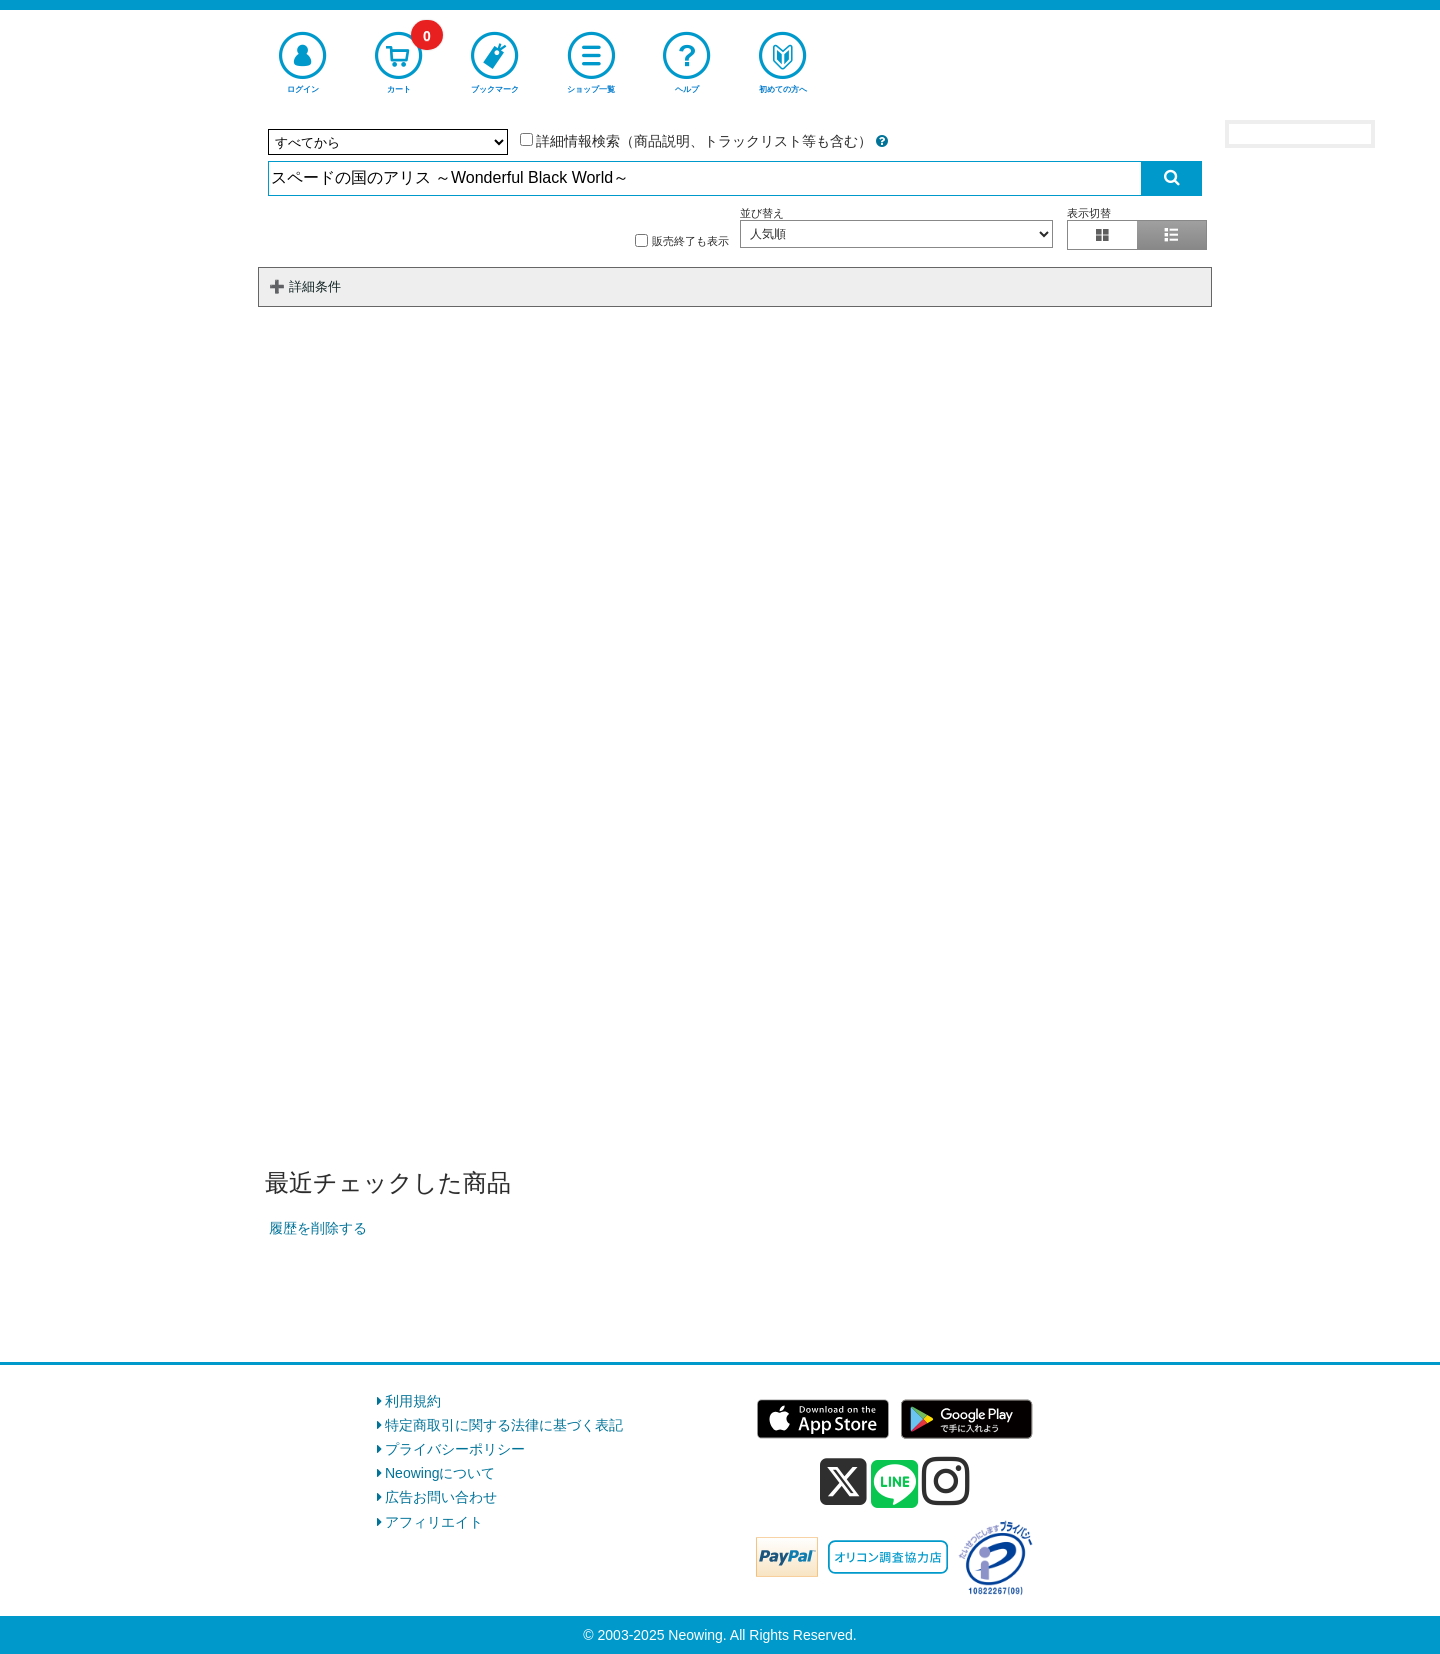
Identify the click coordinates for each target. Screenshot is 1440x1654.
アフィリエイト (434, 1522)
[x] (843, 1482)
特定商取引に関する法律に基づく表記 (504, 1425)
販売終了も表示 (682, 240)
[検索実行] (1172, 178)
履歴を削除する (318, 1228)
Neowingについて (440, 1473)
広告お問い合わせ (441, 1497)
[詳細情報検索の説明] (882, 141)
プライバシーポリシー (455, 1449)
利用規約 (413, 1401)
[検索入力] (705, 178)
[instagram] (946, 1481)
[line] (895, 1485)
